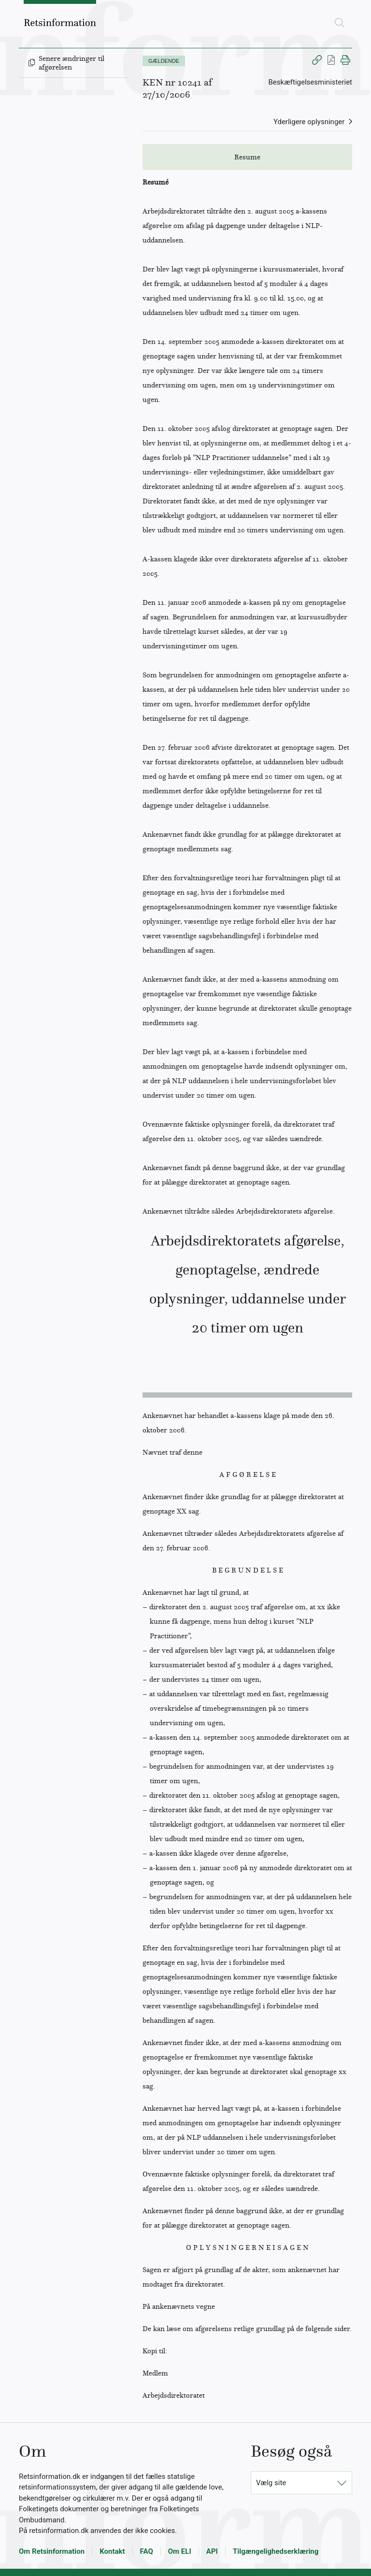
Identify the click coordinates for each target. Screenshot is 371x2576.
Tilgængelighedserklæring (275, 2551)
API (212, 2551)
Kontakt (112, 2551)
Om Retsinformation (52, 2551)
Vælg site (271, 2482)
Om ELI (179, 2551)
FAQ (146, 2551)
